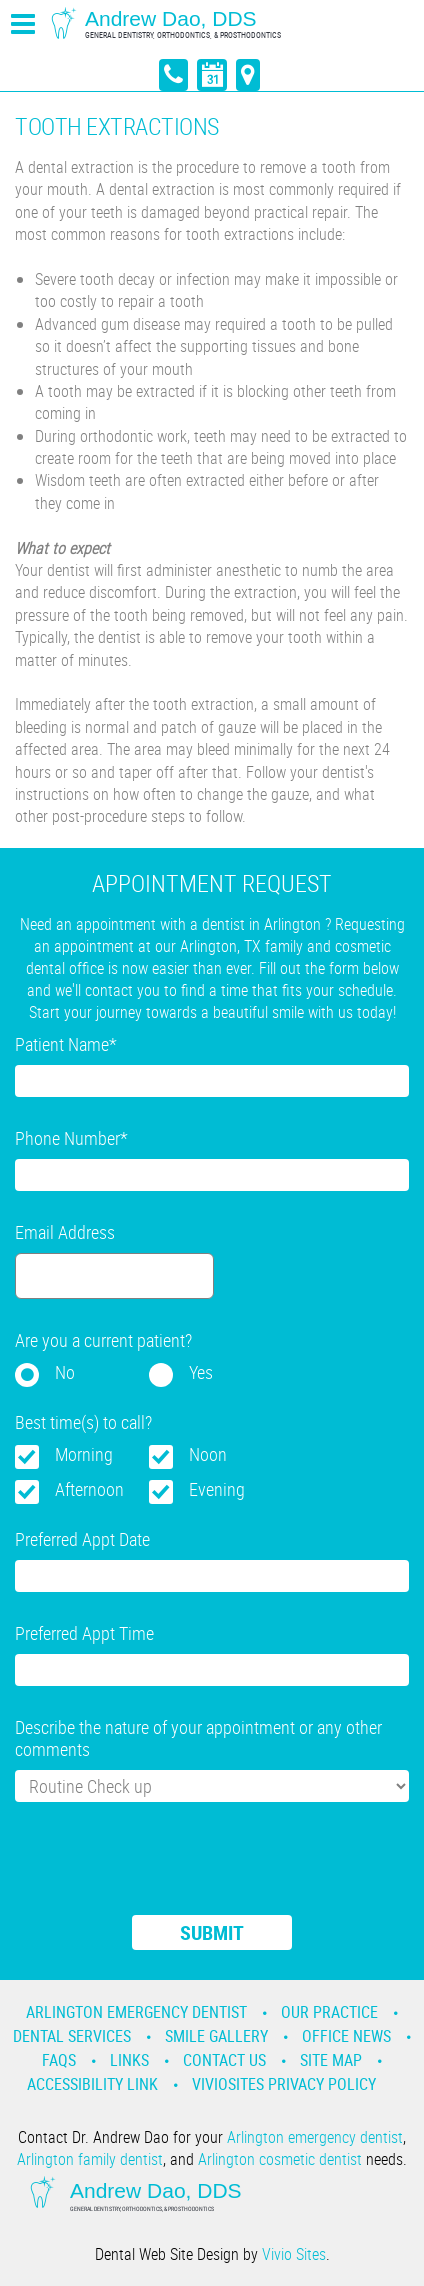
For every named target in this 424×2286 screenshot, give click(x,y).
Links (129, 2060)
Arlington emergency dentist (315, 2137)
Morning (84, 1454)
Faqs (59, 2060)
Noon (208, 1454)
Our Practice (329, 2012)
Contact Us (224, 2060)
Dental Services (72, 2036)
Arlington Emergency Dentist (136, 2012)
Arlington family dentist (90, 2159)
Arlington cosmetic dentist (280, 2159)
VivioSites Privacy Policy (284, 2084)
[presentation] (167, 1871)
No (65, 1372)
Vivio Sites (294, 2254)
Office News (346, 2036)
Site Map (331, 2060)
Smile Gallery (216, 2036)
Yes (201, 1372)
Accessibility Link (92, 2084)
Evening (217, 1489)
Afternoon (89, 1489)
